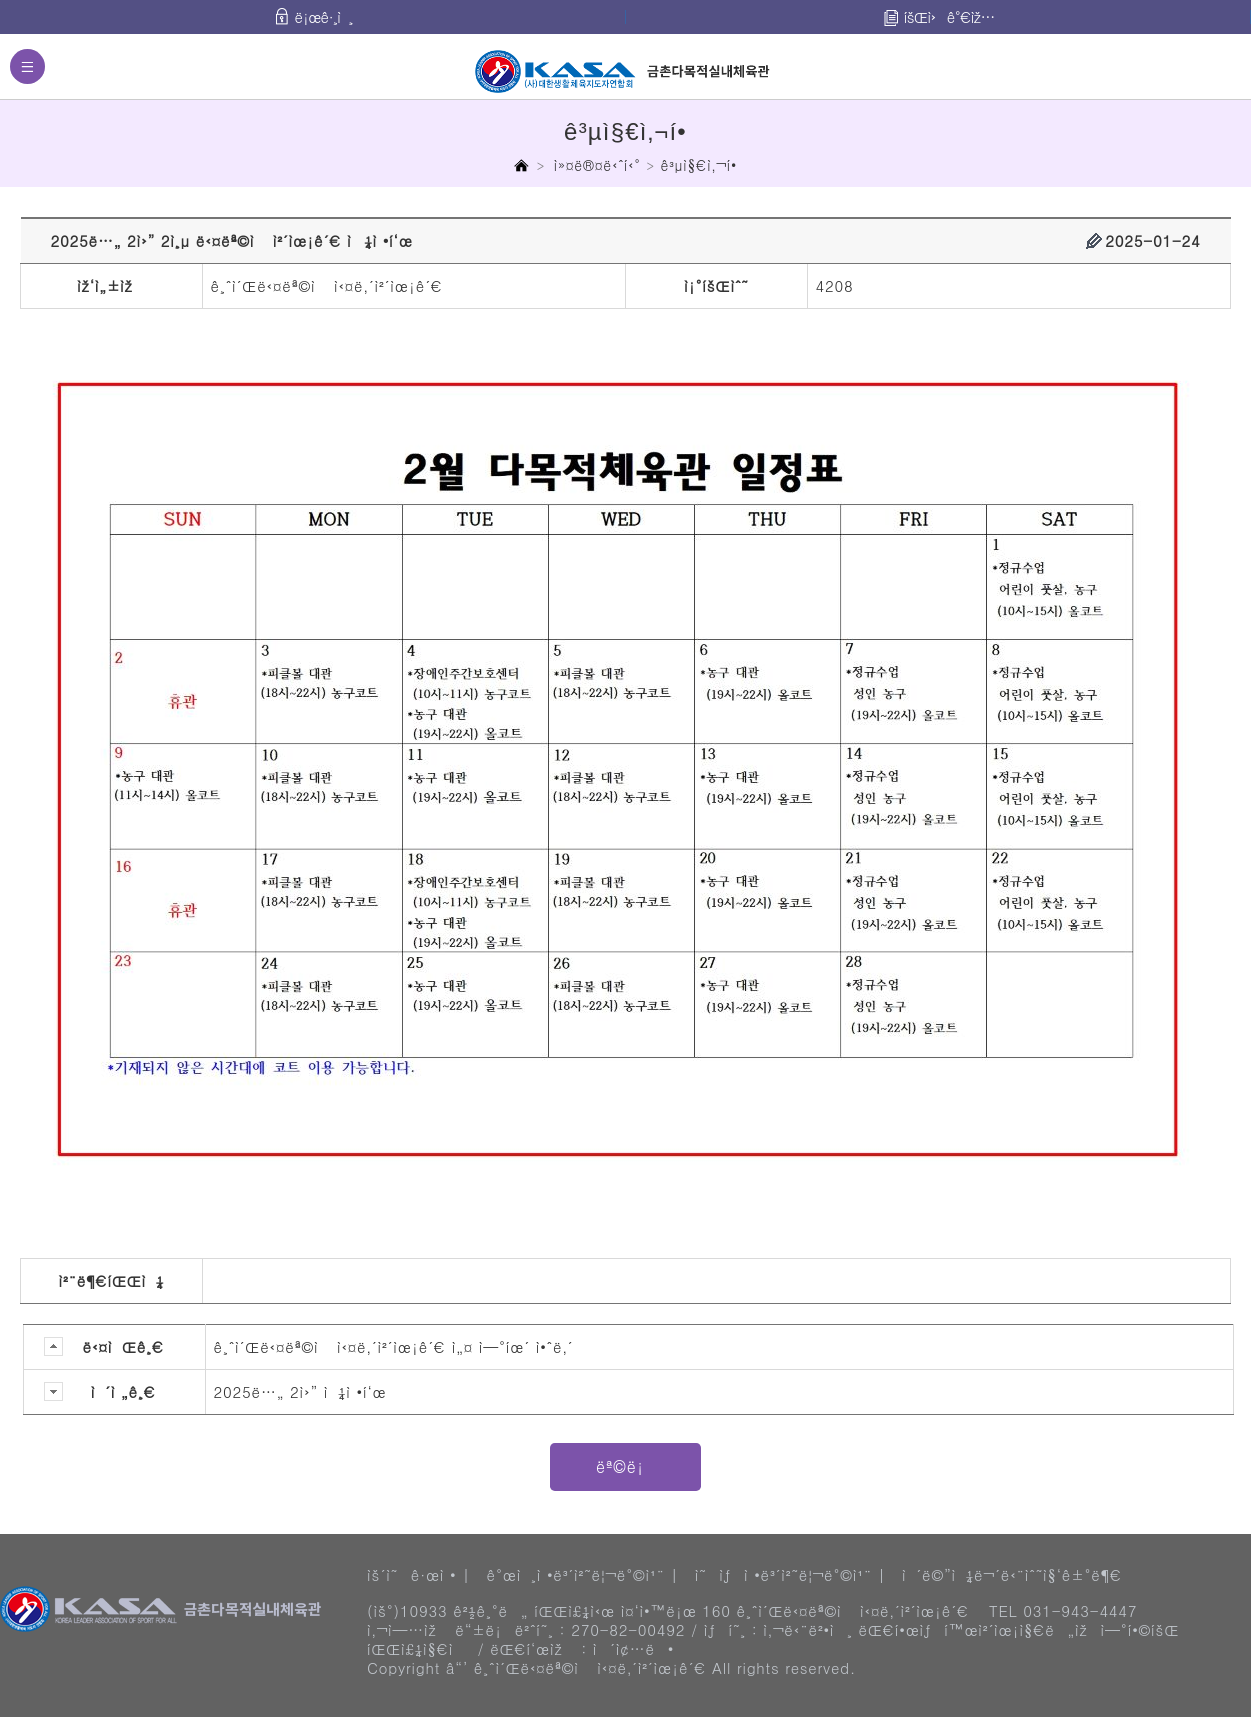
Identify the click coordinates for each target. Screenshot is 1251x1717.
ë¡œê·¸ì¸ (324, 16)
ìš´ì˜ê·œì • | (418, 1574)
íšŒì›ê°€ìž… (949, 16)
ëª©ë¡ (625, 1466)
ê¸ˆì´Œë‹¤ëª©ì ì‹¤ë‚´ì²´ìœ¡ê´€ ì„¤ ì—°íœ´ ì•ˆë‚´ (394, 1346)
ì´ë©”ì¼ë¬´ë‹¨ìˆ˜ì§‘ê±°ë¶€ (1012, 1574)
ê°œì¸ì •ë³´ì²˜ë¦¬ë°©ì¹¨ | (582, 1574)
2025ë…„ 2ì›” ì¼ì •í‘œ (300, 1391)
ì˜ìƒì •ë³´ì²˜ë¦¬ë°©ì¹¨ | (790, 1574)
